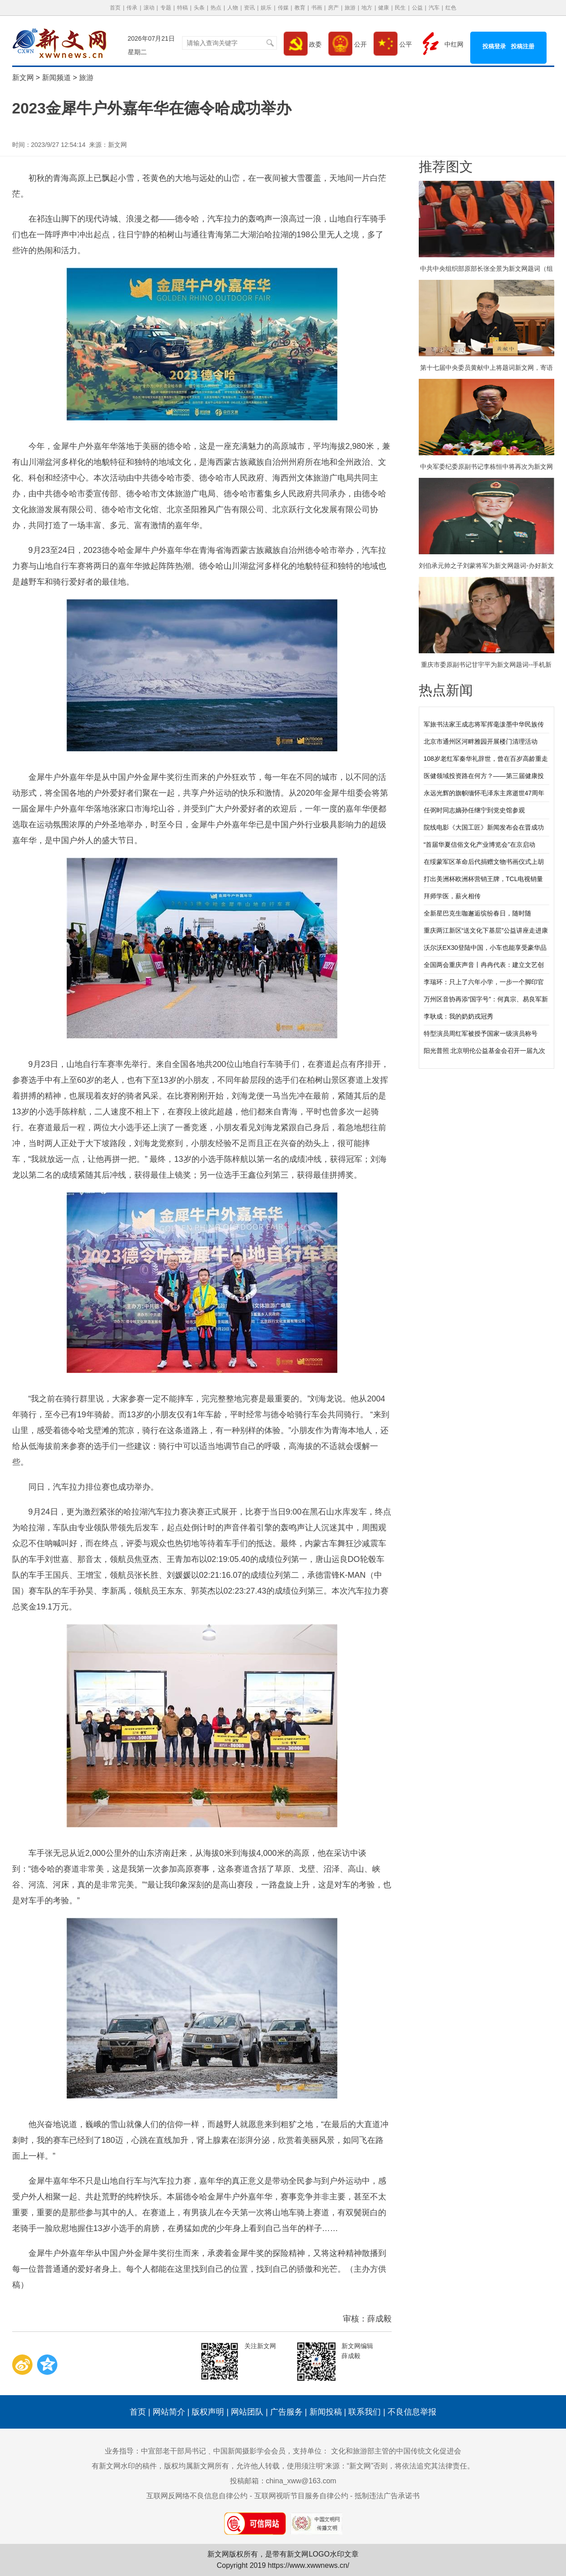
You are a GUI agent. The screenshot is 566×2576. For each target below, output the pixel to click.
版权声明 (208, 2411)
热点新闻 (446, 690)
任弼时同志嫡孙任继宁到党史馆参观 (474, 810)
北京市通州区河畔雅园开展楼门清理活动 (481, 741)
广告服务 (286, 2411)
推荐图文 (446, 166)
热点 (215, 8)
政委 (303, 44)
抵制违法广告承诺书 (387, 2496)
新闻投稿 (325, 2411)
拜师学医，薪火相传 (452, 896)
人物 (232, 8)
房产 (333, 8)
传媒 (283, 8)
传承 (131, 8)
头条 (199, 8)
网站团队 (247, 2411)
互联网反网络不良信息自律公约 (197, 2496)
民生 (400, 8)
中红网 (441, 44)
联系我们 (364, 2411)
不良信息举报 (412, 2411)
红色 (450, 8)
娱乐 (266, 8)
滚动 (149, 8)
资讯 (249, 8)
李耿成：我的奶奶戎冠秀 (458, 1016)
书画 (316, 8)
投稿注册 (522, 46)
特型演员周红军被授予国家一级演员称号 (481, 1033)
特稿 (182, 8)
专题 (165, 8)
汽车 (434, 8)
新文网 (23, 77)
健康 (383, 8)
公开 (347, 44)
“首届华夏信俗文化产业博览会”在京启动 (479, 844)
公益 (417, 8)
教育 (300, 8)
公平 (393, 44)
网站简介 (169, 2411)
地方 (366, 8)
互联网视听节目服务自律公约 (301, 2496)
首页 (115, 8)
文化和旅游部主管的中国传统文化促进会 (396, 2451)
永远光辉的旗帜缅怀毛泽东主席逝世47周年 (484, 793)
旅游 (350, 8)
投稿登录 (494, 46)
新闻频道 (56, 77)
